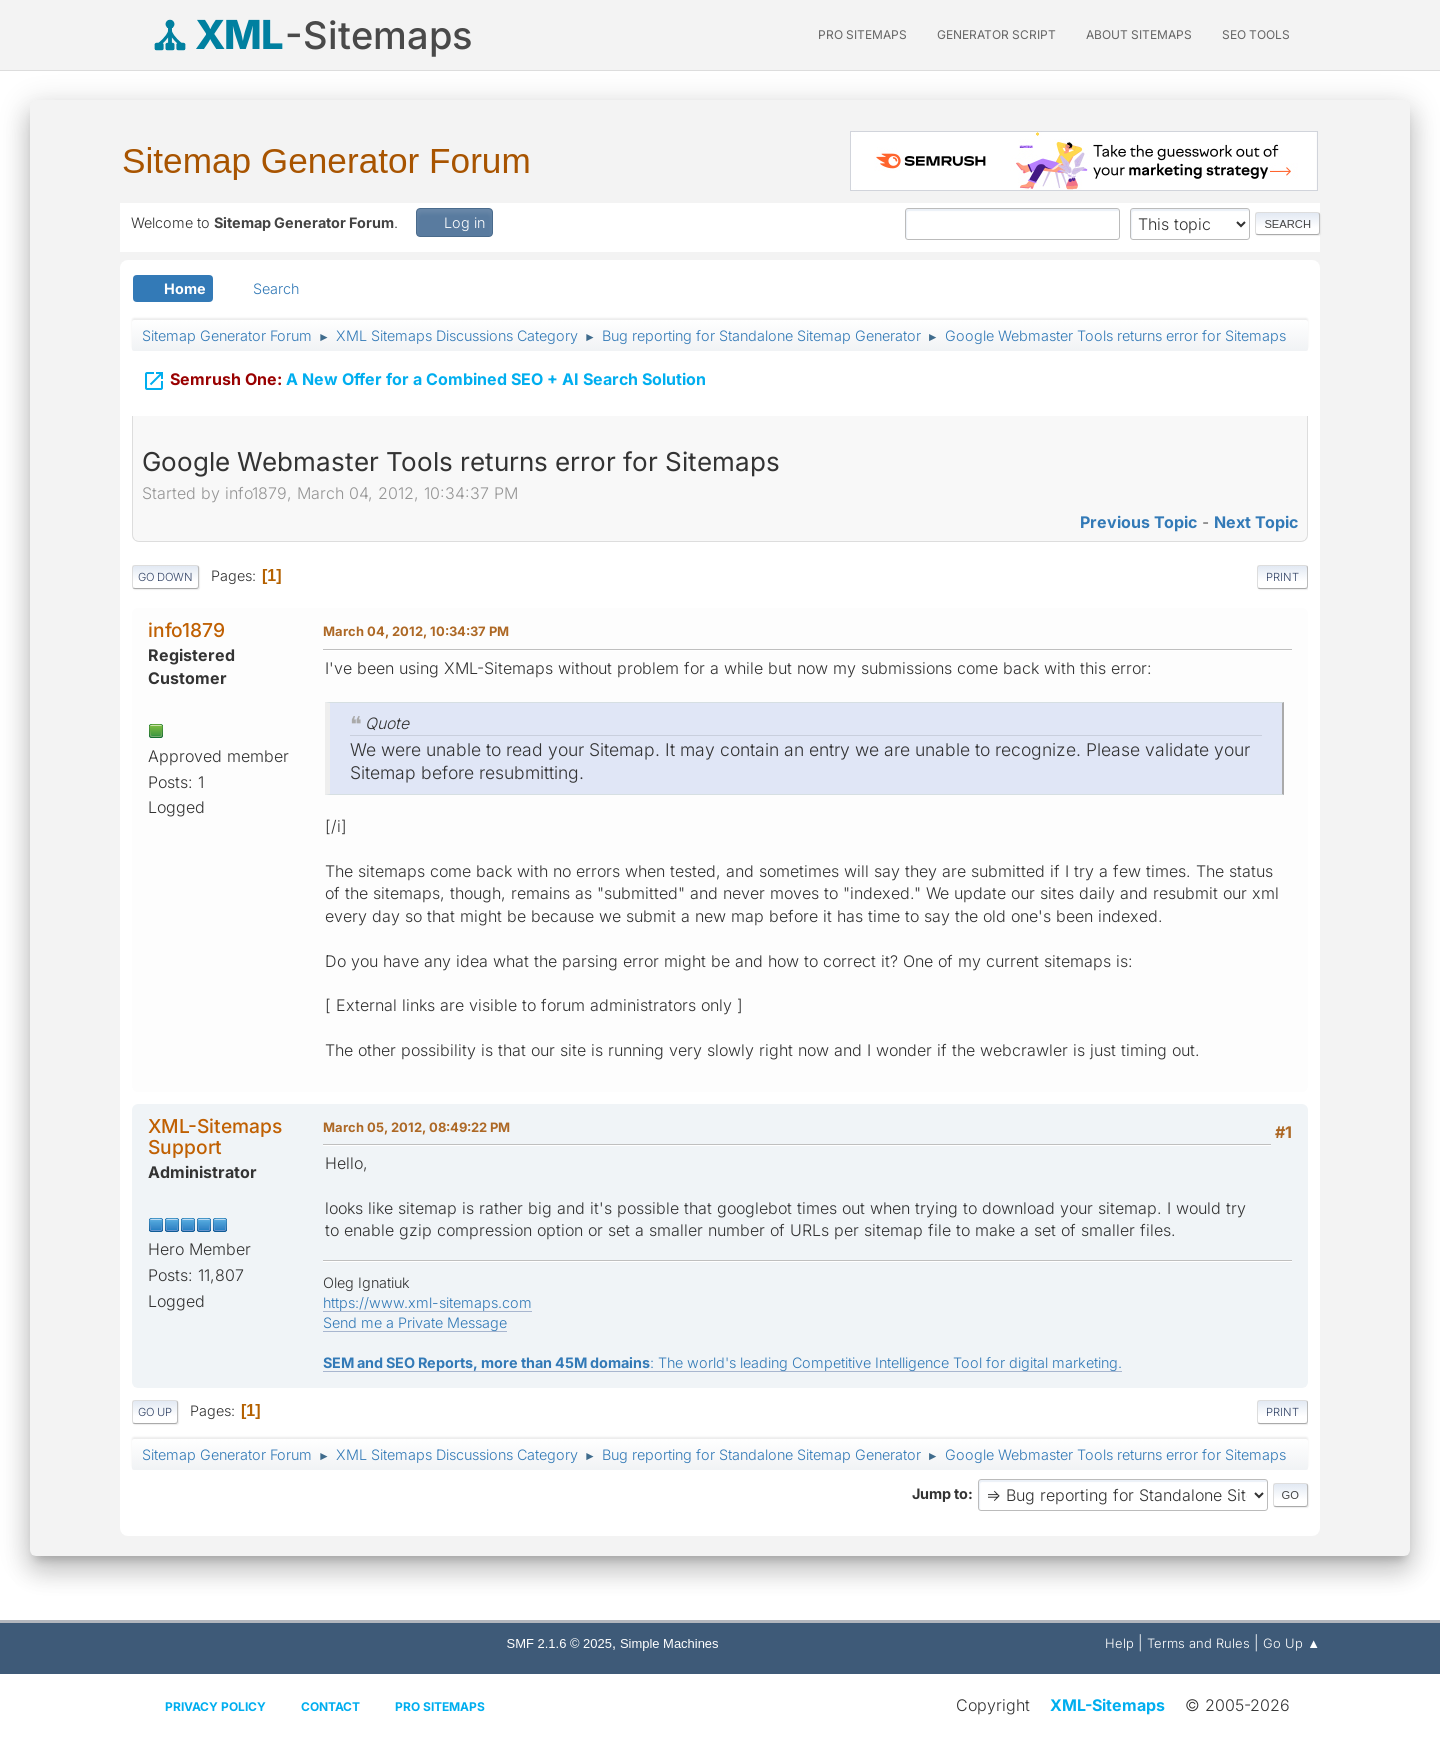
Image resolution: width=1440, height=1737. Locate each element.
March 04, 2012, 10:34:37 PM (416, 631)
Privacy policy (215, 1706)
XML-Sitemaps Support (215, 1136)
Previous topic (1138, 522)
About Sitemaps (1139, 34)
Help (1119, 1643)
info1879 (186, 630)
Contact (330, 1706)
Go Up (155, 1412)
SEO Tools (1256, 34)
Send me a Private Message (415, 1322)
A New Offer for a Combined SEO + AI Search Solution (424, 368)
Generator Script (996, 34)
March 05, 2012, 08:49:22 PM (416, 1127)
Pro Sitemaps (440, 1706)
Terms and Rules (1198, 1643)
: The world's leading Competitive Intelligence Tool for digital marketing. (722, 1362)
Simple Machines (669, 1643)
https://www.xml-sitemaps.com (427, 1302)
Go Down (165, 577)
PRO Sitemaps (862, 34)
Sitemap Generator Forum (326, 160)
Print (1282, 577)
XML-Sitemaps (1107, 1705)
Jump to (940, 1493)
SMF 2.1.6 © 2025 (559, 1643)
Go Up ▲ (1291, 1643)
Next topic (1256, 522)
